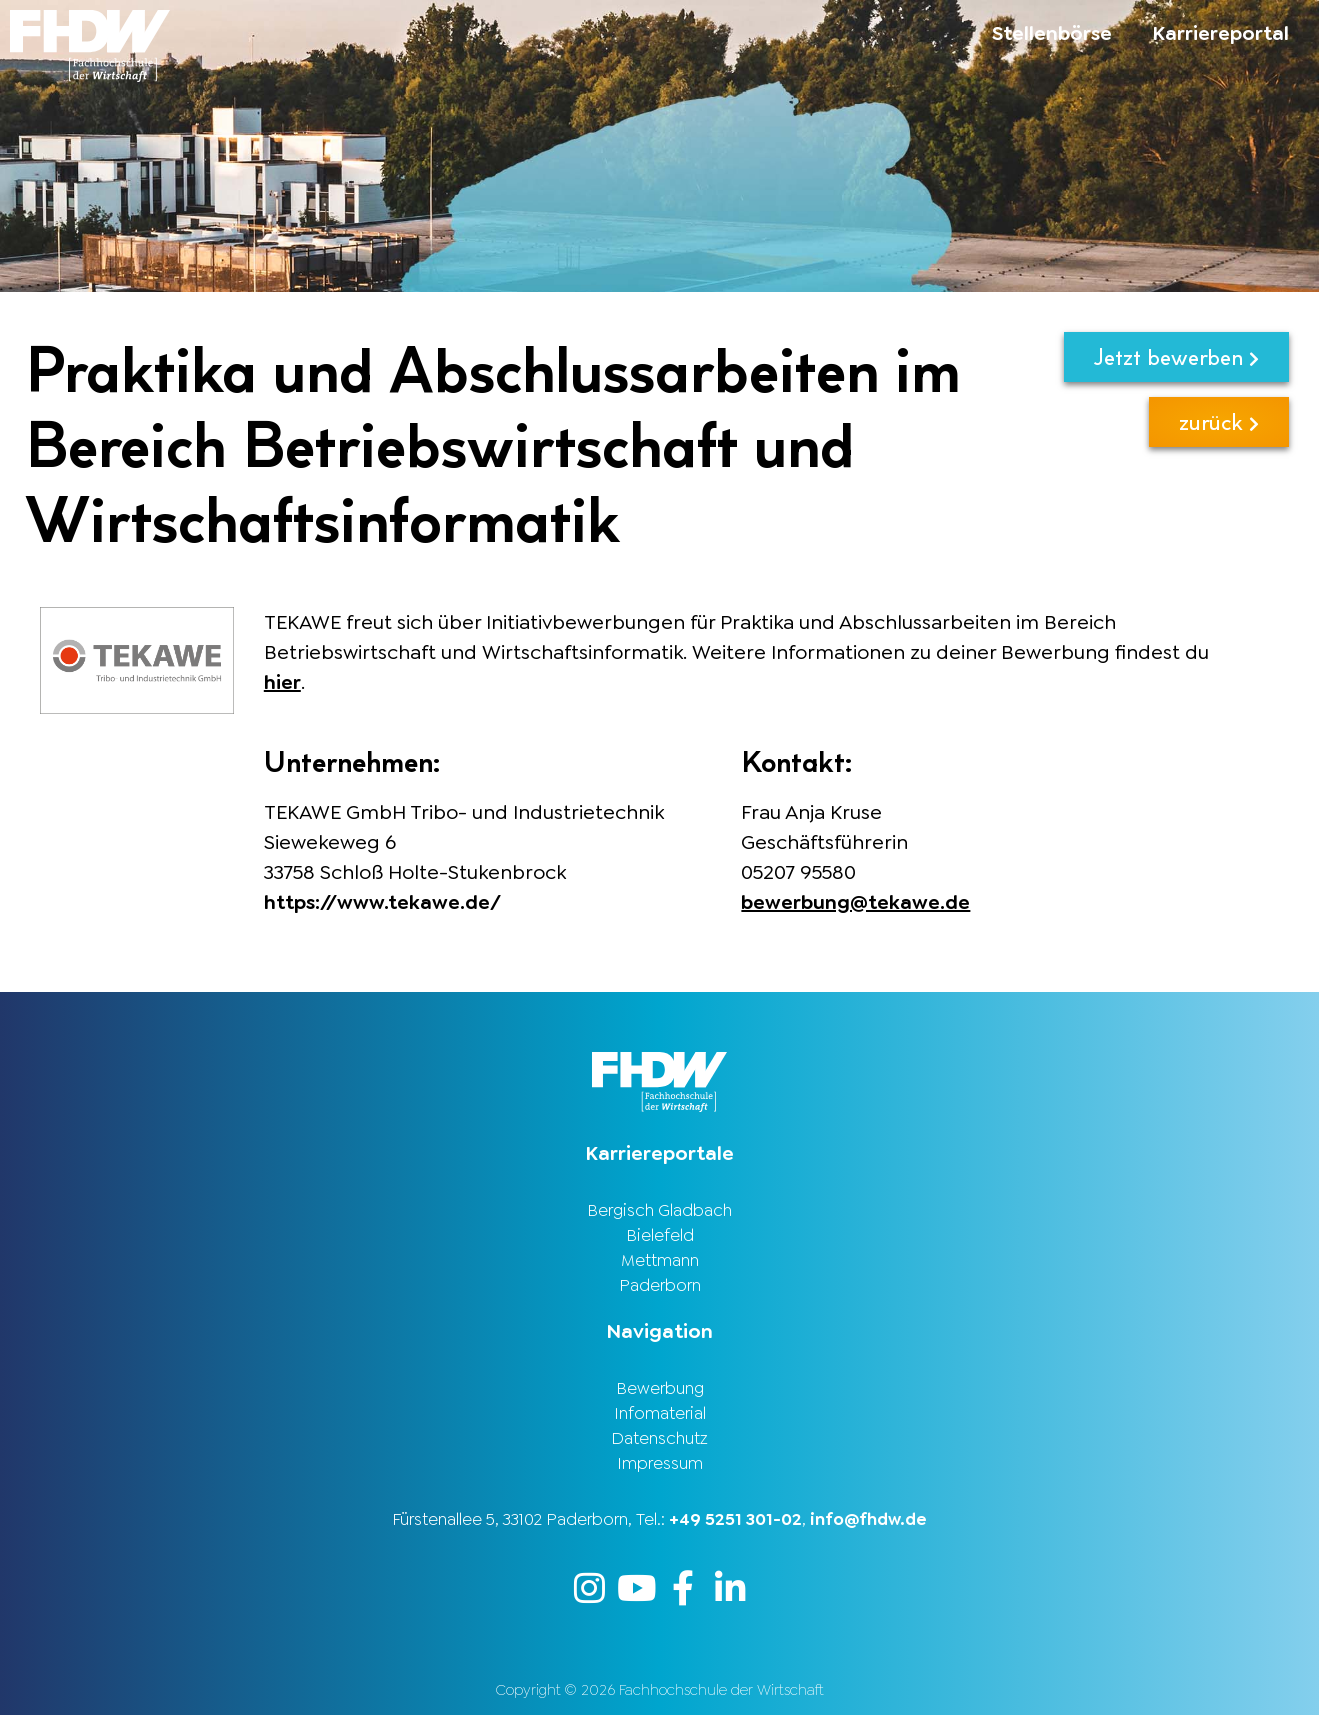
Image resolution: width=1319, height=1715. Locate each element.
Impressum (660, 1463)
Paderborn (660, 1285)
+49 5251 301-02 (735, 1519)
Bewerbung (660, 1388)
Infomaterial (660, 1413)
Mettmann (660, 1260)
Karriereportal (1220, 33)
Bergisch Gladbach (659, 1210)
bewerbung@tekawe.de (855, 902)
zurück (1219, 421)
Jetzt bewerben (1176, 356)
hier (282, 682)
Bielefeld (660, 1235)
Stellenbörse (1052, 33)
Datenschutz (659, 1438)
